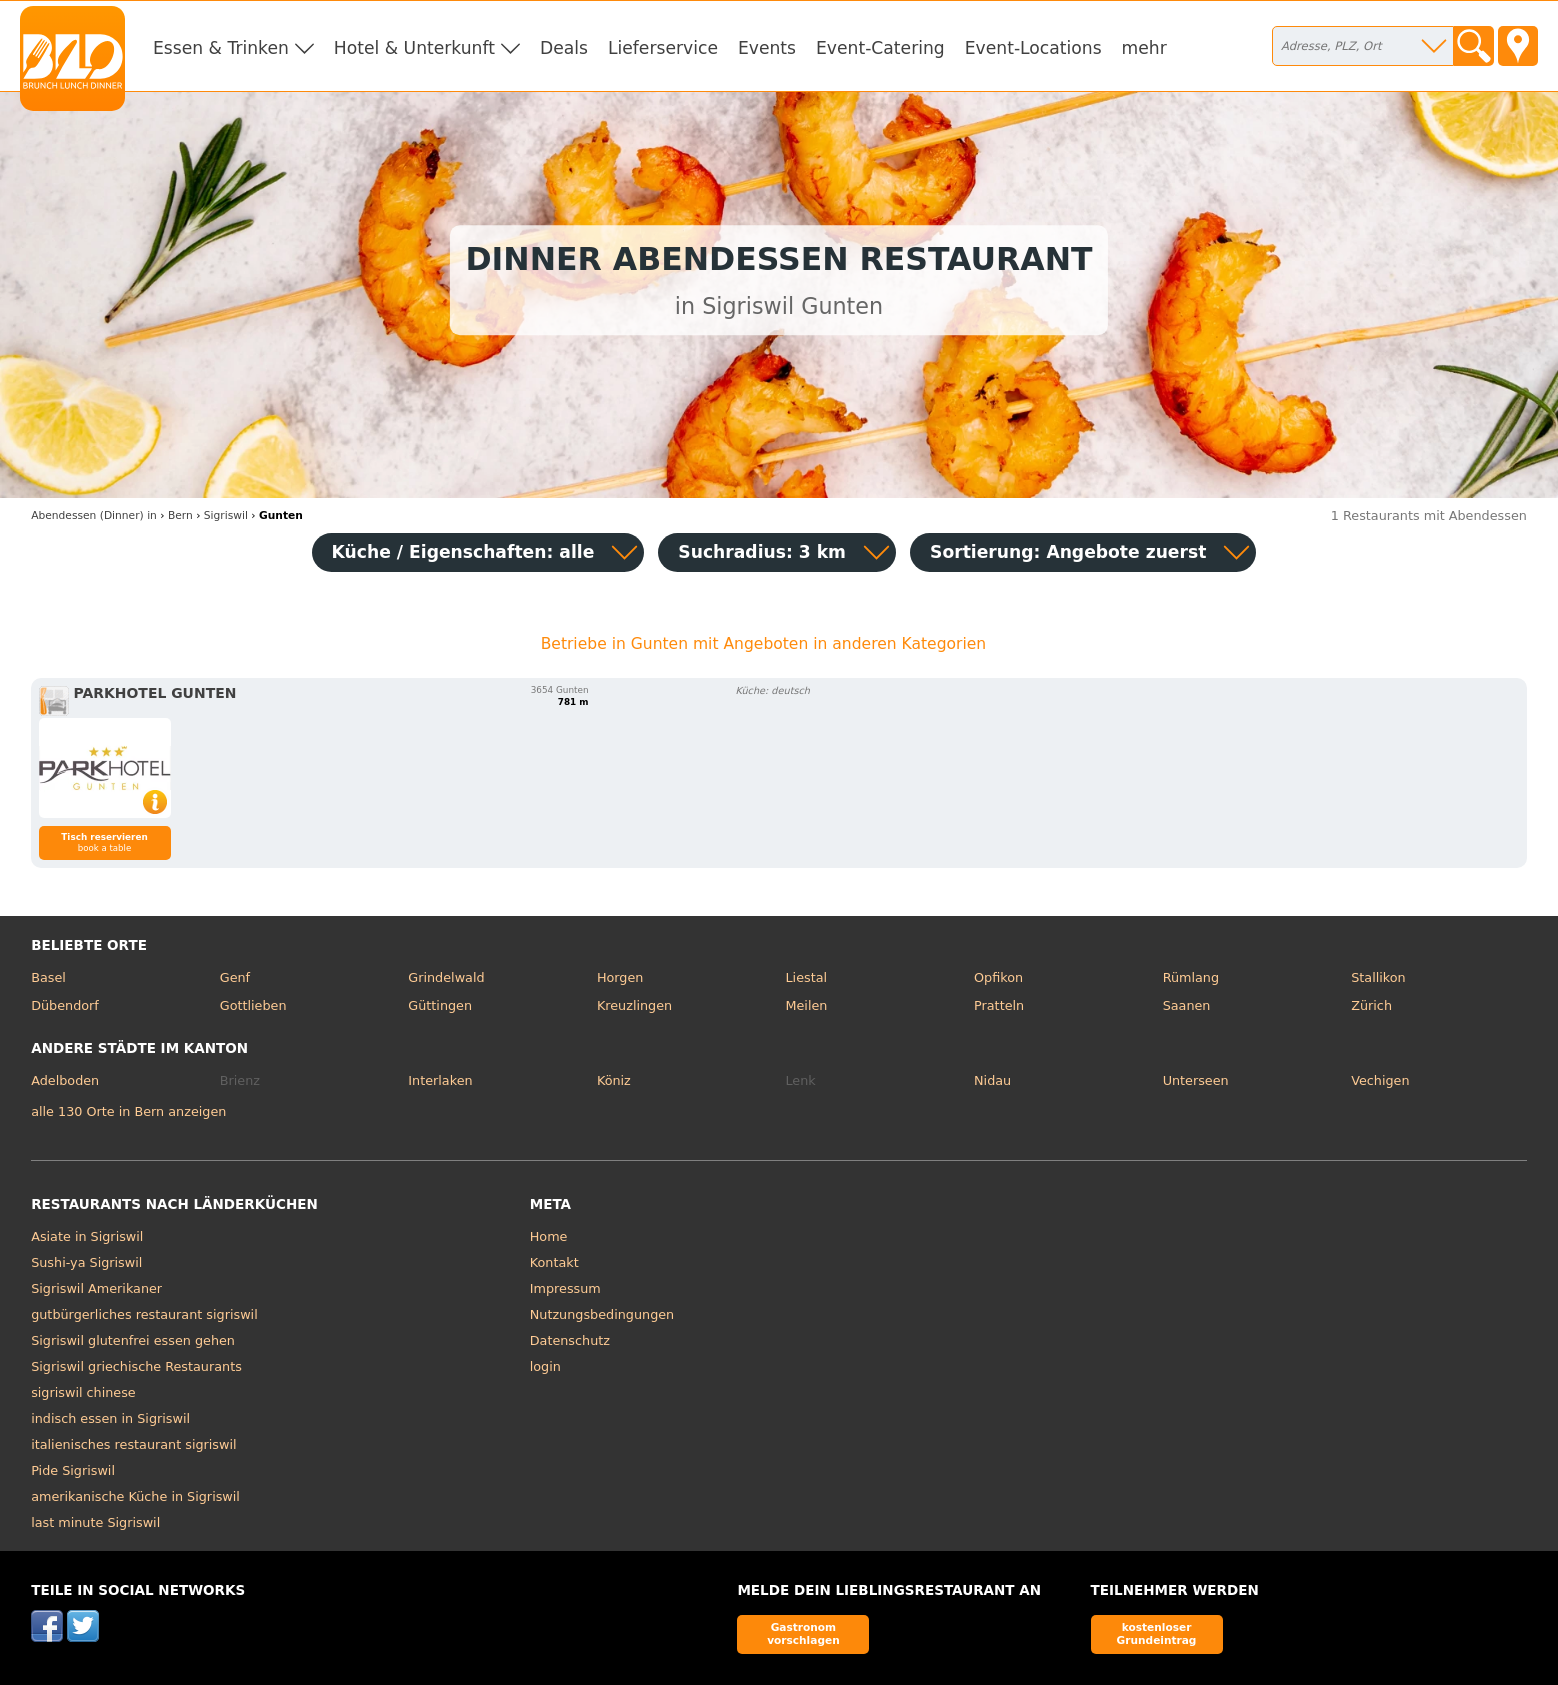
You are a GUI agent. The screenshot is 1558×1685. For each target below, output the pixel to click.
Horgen (620, 977)
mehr (1144, 48)
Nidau (992, 1080)
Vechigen (1380, 1080)
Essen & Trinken (221, 48)
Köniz (614, 1080)
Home (549, 1236)
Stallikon (1378, 977)
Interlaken (440, 1080)
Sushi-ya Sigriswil (86, 1262)
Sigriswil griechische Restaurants (136, 1366)
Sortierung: (1068, 552)
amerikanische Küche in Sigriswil (135, 1496)
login (545, 1366)
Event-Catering (880, 48)
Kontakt (554, 1262)
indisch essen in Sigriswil (110, 1418)
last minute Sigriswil (95, 1522)
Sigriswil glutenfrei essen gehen (133, 1340)
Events (767, 48)
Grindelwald (446, 977)
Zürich (1371, 1005)
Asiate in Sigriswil (87, 1236)
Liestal (806, 977)
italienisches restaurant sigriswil (133, 1444)
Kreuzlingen (634, 1005)
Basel (48, 977)
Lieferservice (663, 48)
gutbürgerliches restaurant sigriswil (144, 1314)
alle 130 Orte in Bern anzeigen (128, 1111)
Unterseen (1196, 1080)
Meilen (806, 1005)
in (94, 515)
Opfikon (998, 977)
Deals (564, 48)
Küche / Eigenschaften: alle (463, 552)
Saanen (1187, 1005)
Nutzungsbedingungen (602, 1314)
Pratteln (999, 1005)
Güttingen (440, 1005)
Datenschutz (570, 1340)
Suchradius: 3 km (762, 552)
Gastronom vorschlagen (803, 1633)
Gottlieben (253, 1005)
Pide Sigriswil (73, 1470)
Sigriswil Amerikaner (96, 1288)
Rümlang (1191, 977)
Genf (235, 977)
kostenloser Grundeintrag (1157, 1633)
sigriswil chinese (83, 1392)
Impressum (565, 1288)
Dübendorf (65, 1005)
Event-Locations (1033, 48)
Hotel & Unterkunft (414, 48)
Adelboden (65, 1080)
